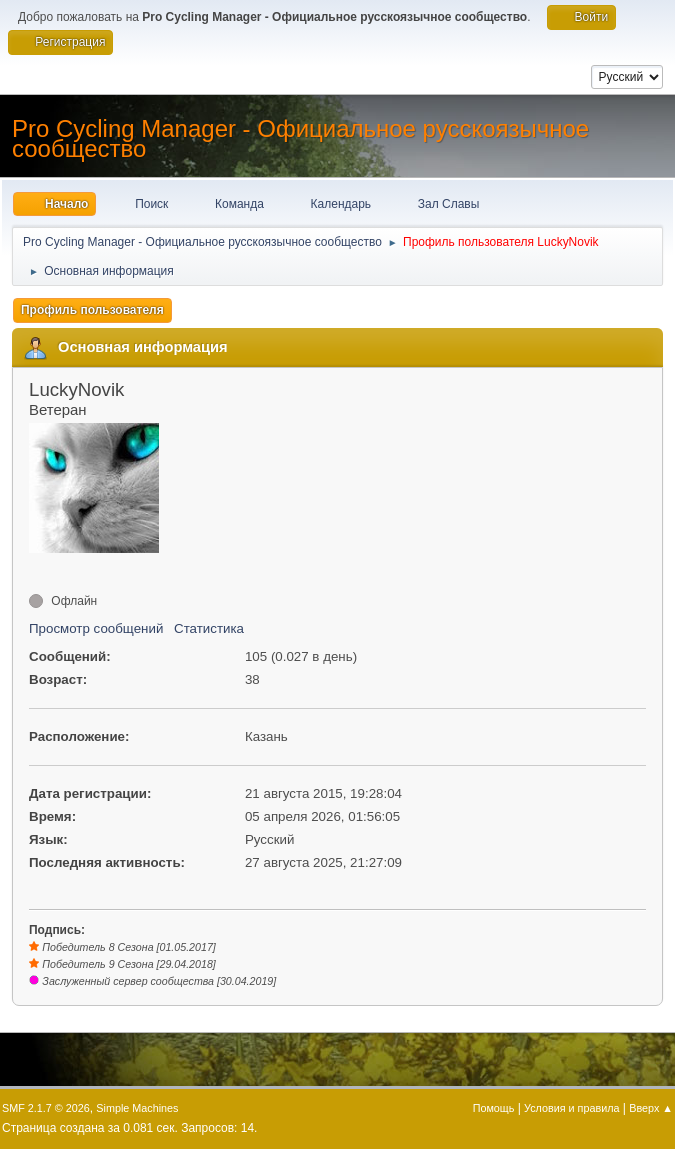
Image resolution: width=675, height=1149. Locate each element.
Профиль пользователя (92, 310)
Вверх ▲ (651, 1108)
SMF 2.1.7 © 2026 (46, 1108)
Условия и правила (571, 1108)
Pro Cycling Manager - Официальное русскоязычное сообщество (300, 138)
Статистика (209, 628)
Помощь (494, 1108)
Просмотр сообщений (96, 628)
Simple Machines (137, 1108)
